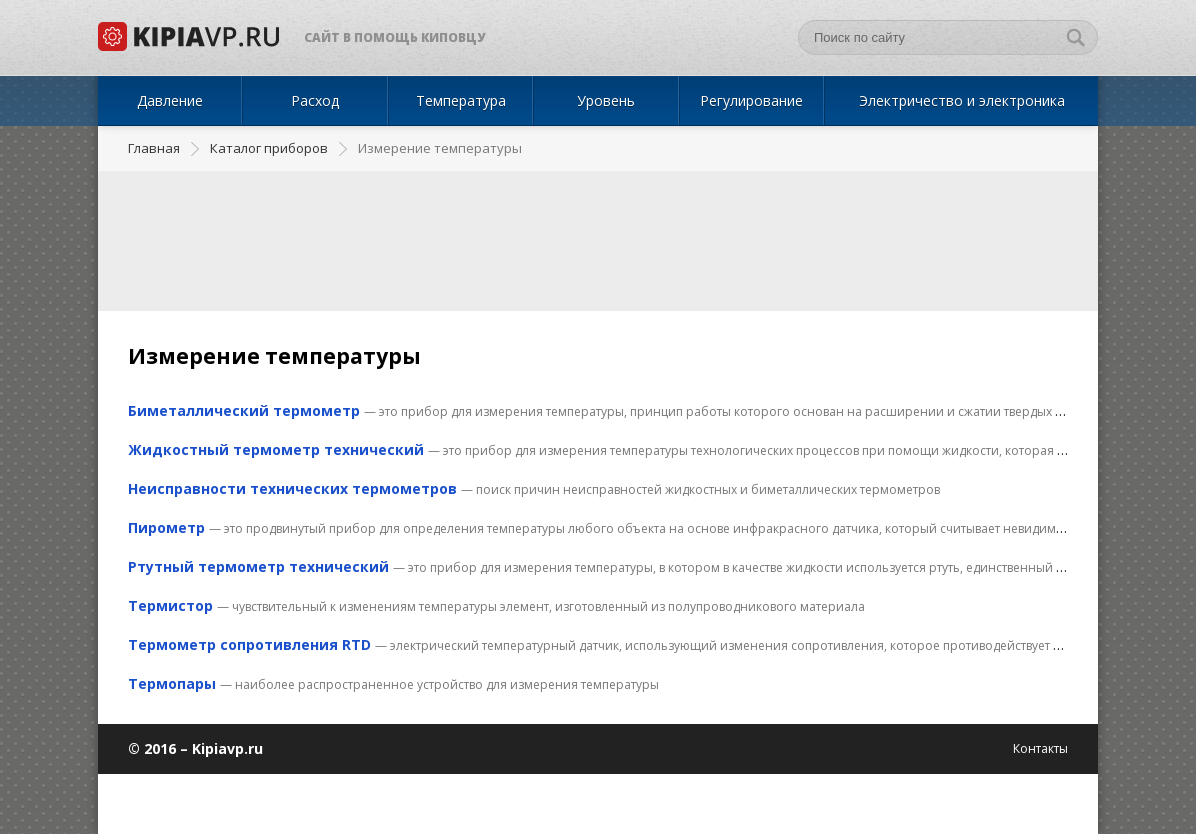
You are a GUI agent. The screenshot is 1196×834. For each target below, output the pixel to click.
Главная (154, 148)
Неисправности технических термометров (292, 488)
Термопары (172, 683)
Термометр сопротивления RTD (249, 644)
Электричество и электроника (962, 100)
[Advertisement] (598, 241)
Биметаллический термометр (244, 410)
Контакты (1040, 748)
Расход (315, 100)
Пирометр (166, 527)
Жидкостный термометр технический (276, 449)
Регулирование (751, 100)
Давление (170, 100)
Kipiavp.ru (227, 748)
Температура (461, 100)
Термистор (170, 605)
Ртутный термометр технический (258, 566)
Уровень (606, 100)
